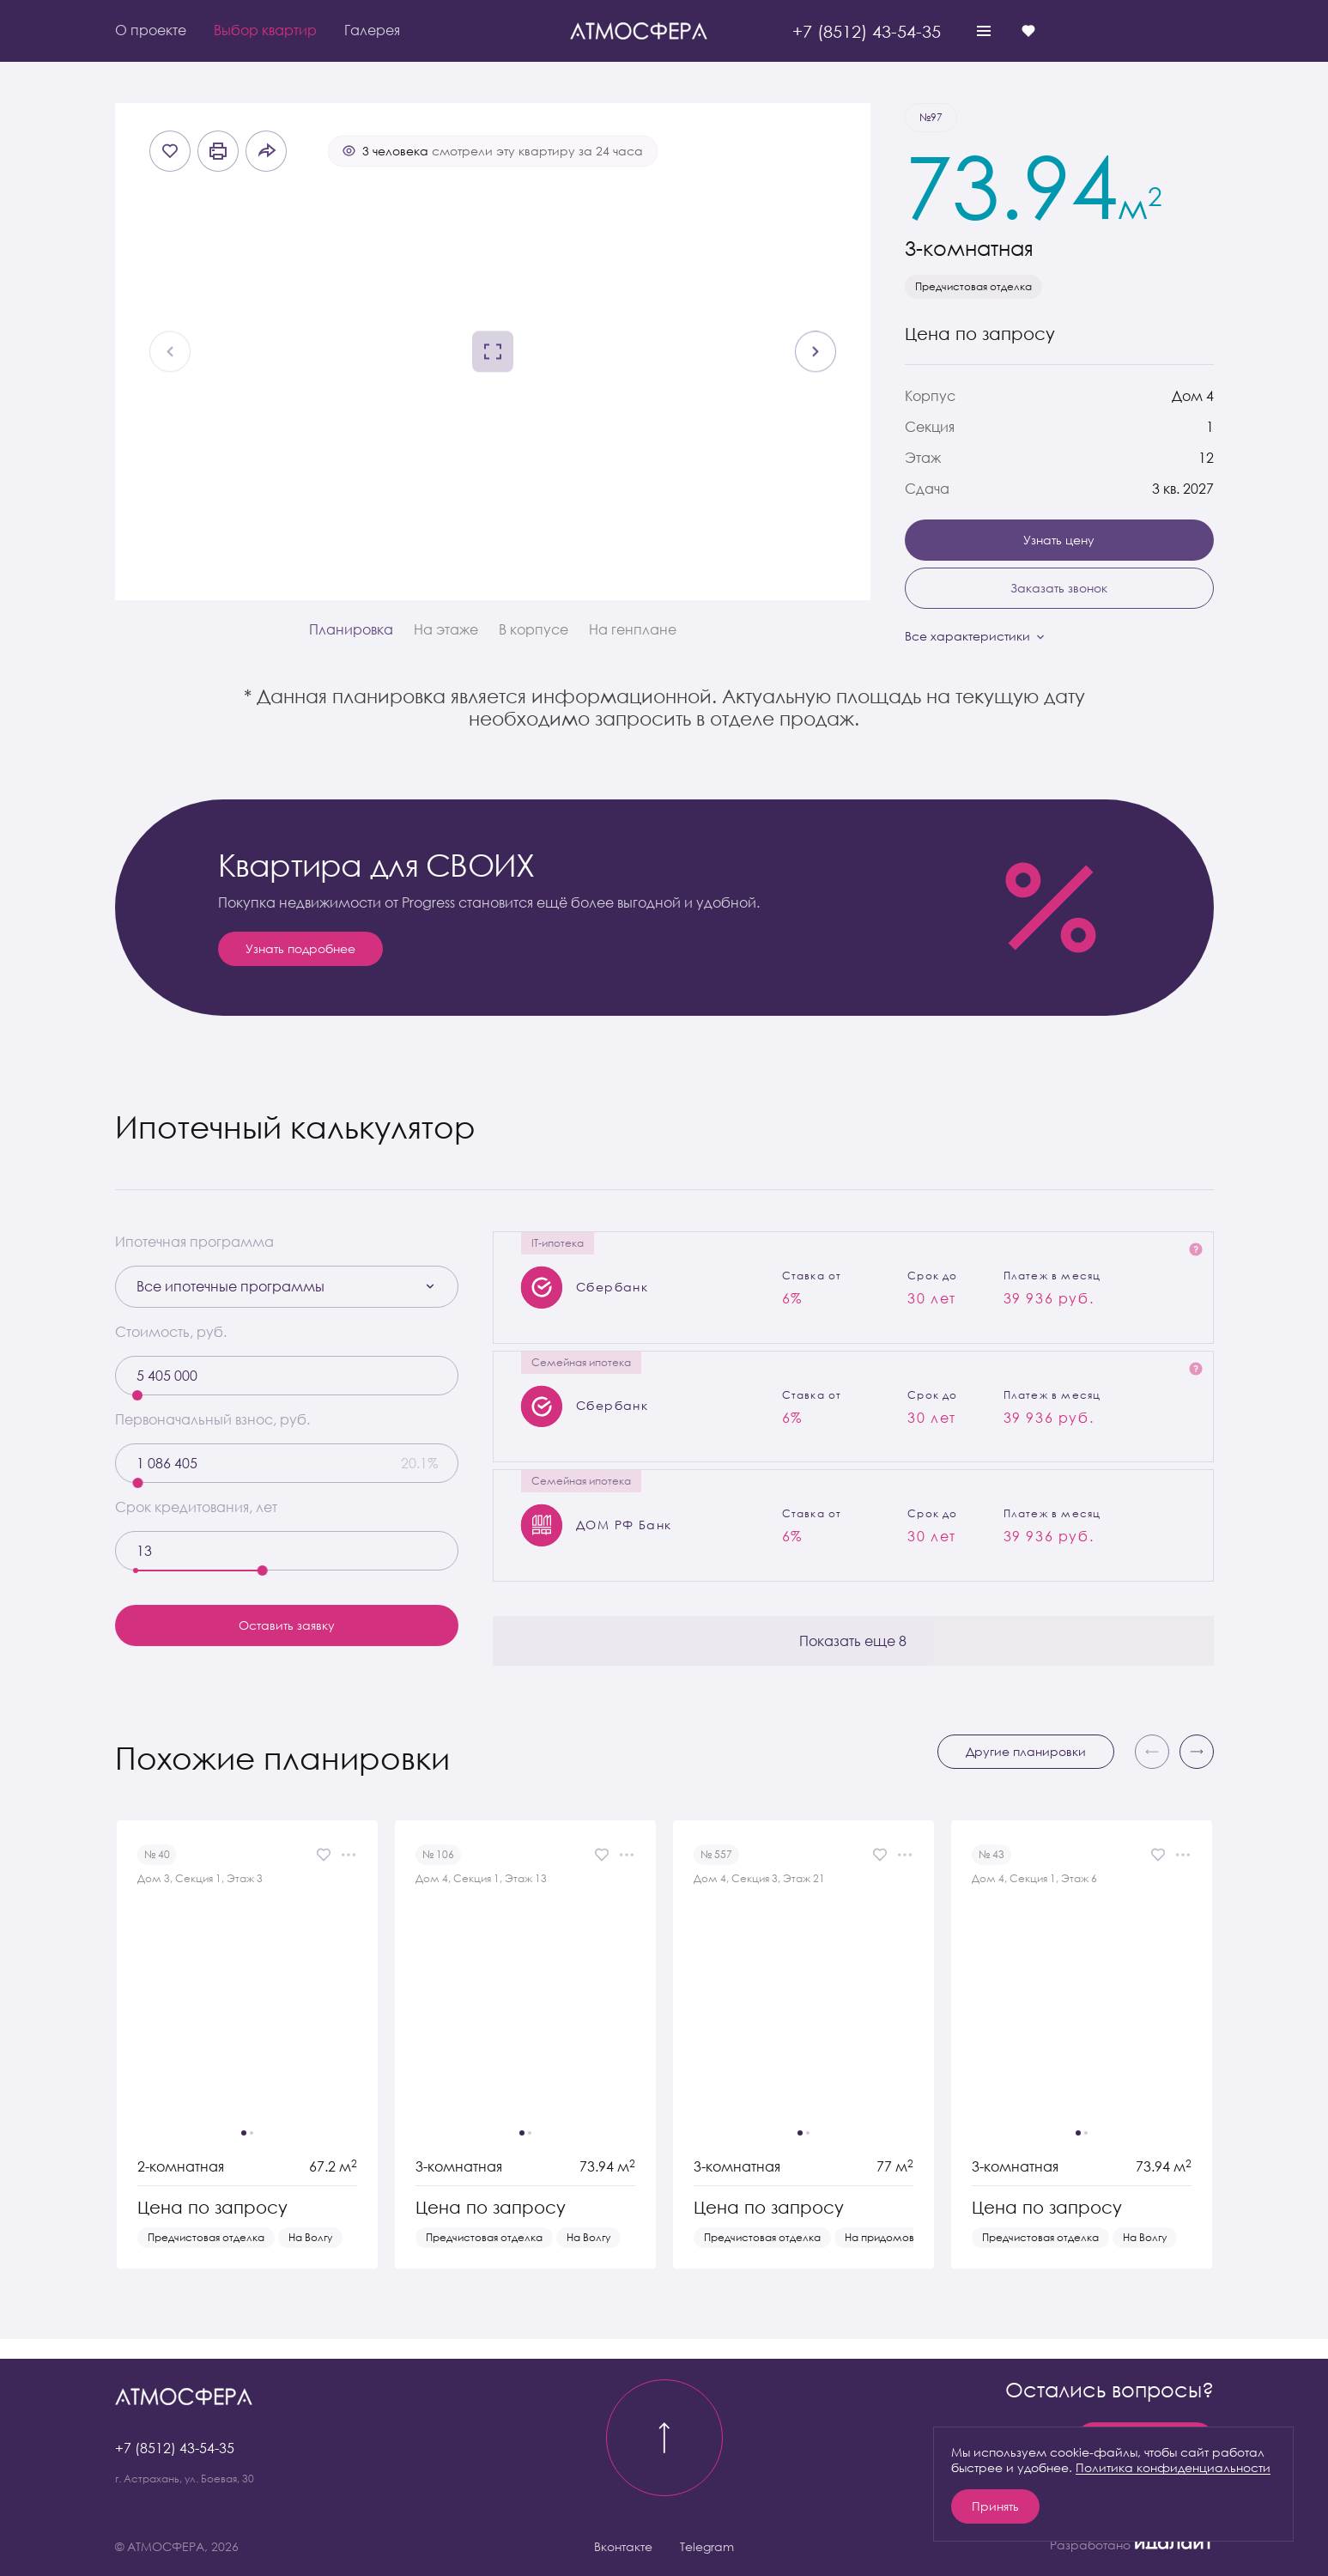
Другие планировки (1026, 1771)
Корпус (930, 395)
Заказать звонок (1058, 587)
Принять (995, 2506)
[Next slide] (815, 352)
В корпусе (533, 629)
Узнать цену (1059, 539)
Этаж (923, 457)
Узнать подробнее (300, 948)
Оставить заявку (287, 1625)
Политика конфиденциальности (1173, 2467)
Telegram (707, 2546)
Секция (930, 426)
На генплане (632, 629)
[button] (1196, 1771)
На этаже (446, 629)
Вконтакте (623, 2546)
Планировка (351, 629)
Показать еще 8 (853, 1659)
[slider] (137, 1395)
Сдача (927, 488)
